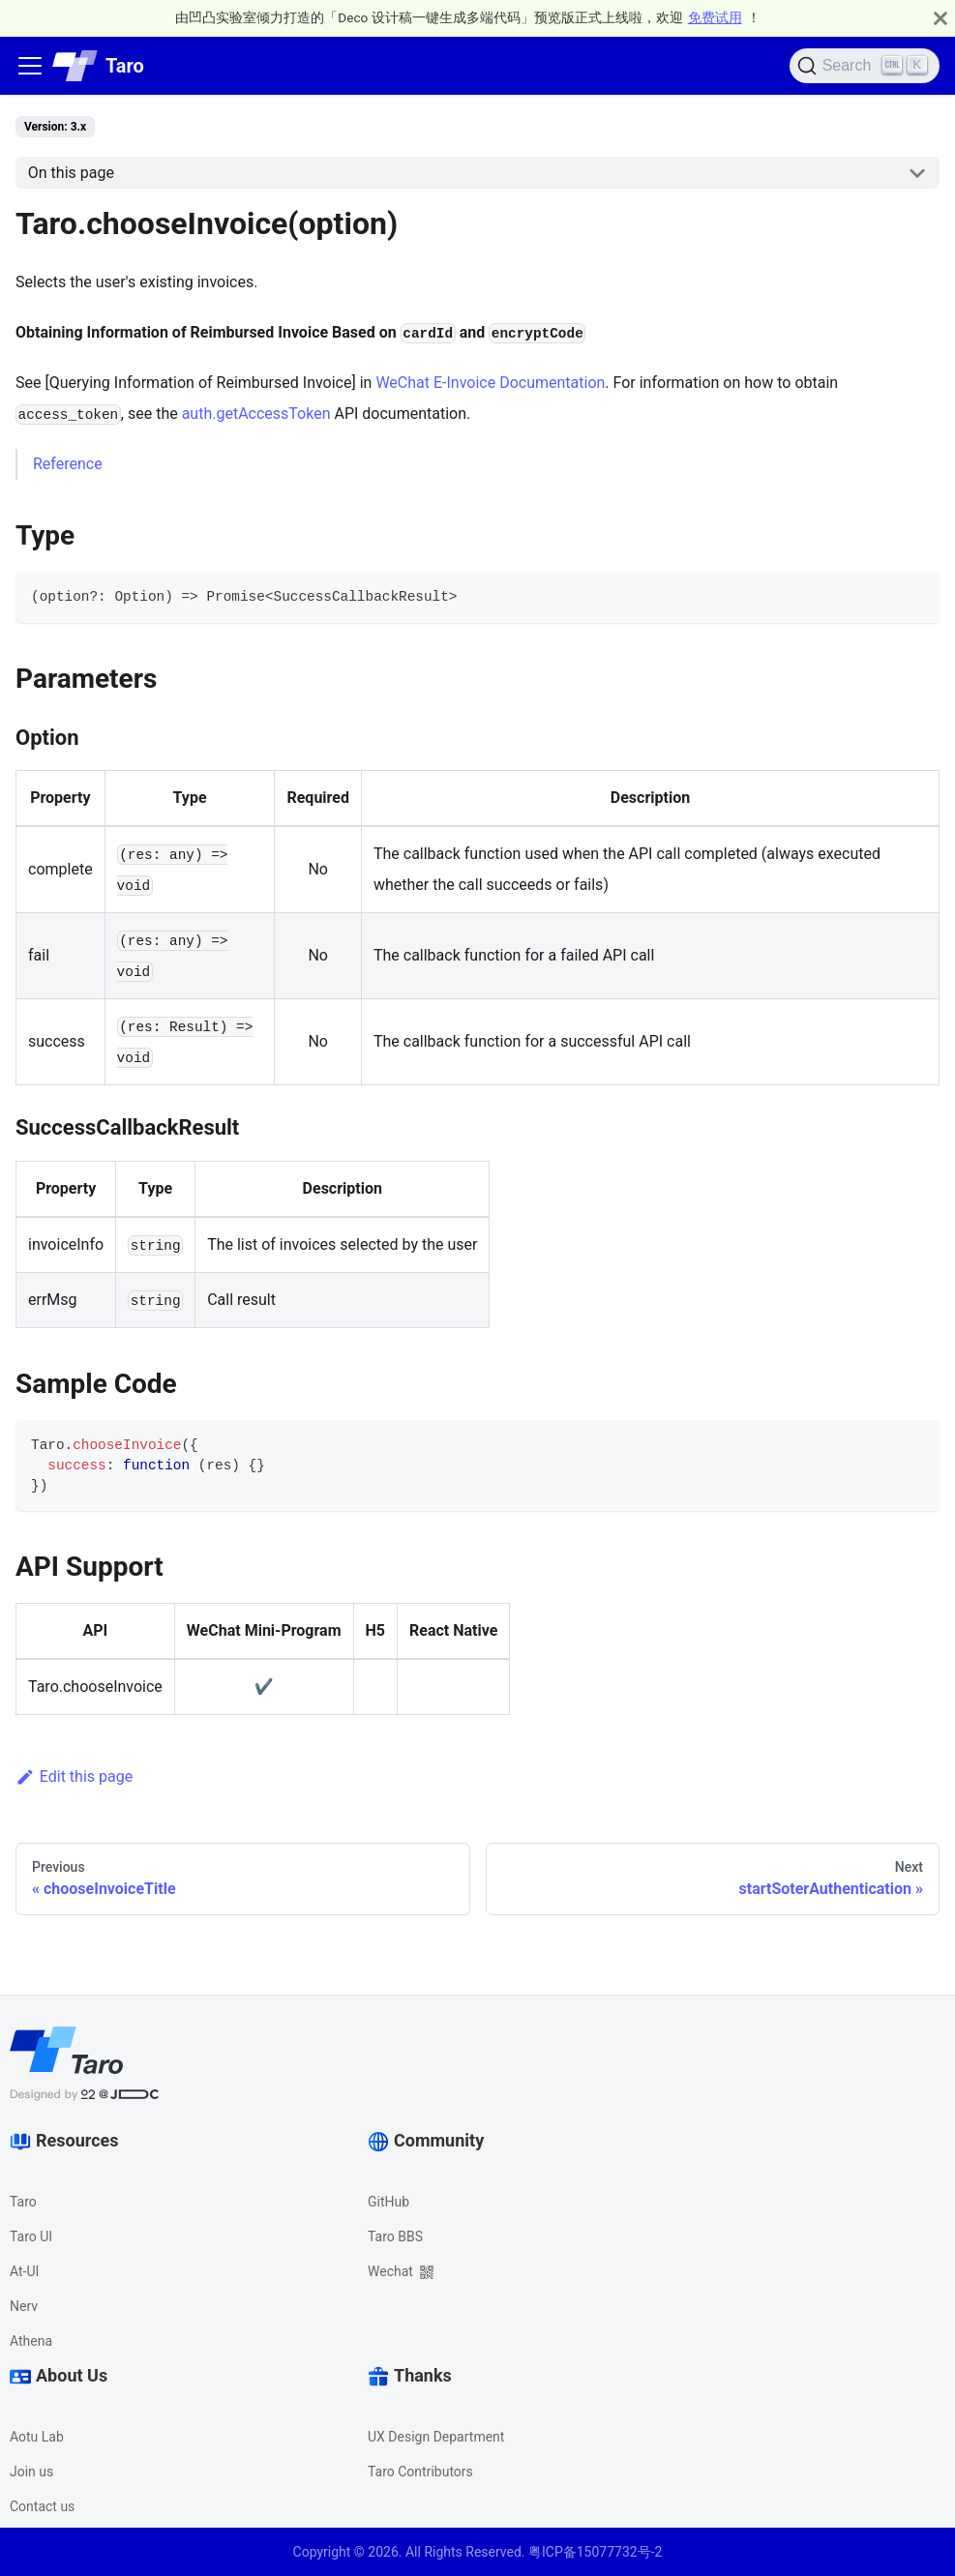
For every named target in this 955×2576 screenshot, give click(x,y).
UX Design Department (436, 2436)
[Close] (940, 18)
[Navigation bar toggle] (30, 65)
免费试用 (715, 17)
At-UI (24, 2271)
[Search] (865, 65)
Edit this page (74, 1776)
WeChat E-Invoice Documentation (490, 382)
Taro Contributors (420, 2471)
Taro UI (31, 2236)
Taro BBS (395, 2236)
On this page (71, 172)
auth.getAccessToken (256, 413)
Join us (31, 2471)
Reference (68, 464)
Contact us (42, 2506)
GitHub (388, 2201)
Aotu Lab (37, 2436)
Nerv (24, 2306)
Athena (31, 2341)
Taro (23, 2201)
